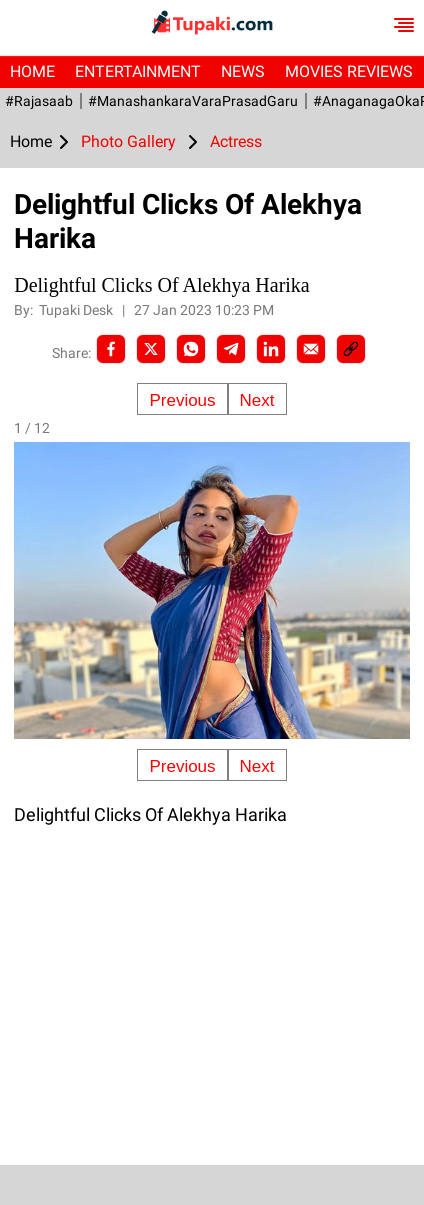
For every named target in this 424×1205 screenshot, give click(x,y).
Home (32, 71)
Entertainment (138, 71)
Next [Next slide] (257, 400)
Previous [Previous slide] (182, 400)
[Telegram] (231, 349)
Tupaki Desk (77, 310)
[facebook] (111, 349)
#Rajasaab (39, 101)
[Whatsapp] (191, 349)
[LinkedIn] (271, 349)
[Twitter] (151, 349)
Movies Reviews (349, 71)
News (243, 71)
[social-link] (351, 349)
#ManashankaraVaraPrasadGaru (193, 101)
